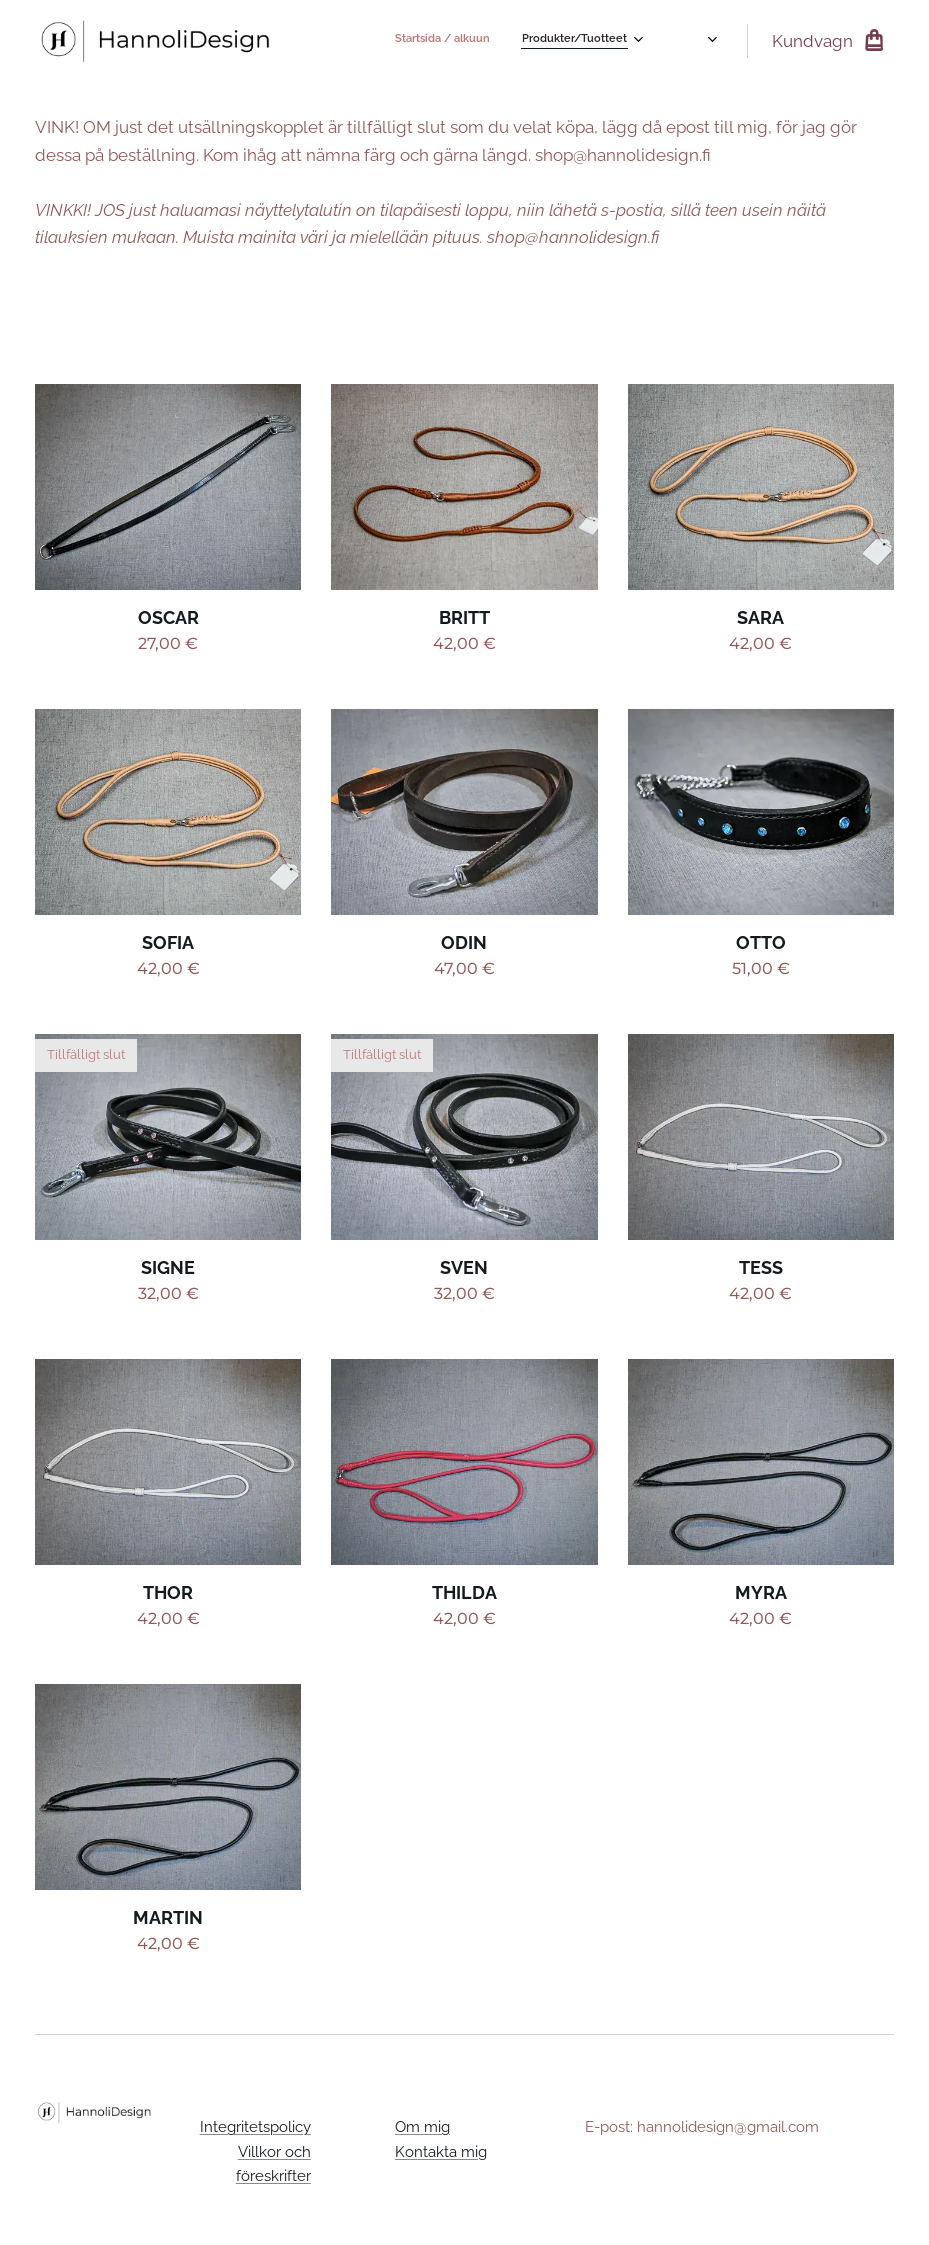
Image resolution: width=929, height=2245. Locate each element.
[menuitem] (610, 41)
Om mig (422, 2127)
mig (474, 2151)
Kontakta (428, 2151)
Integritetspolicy (254, 2127)
